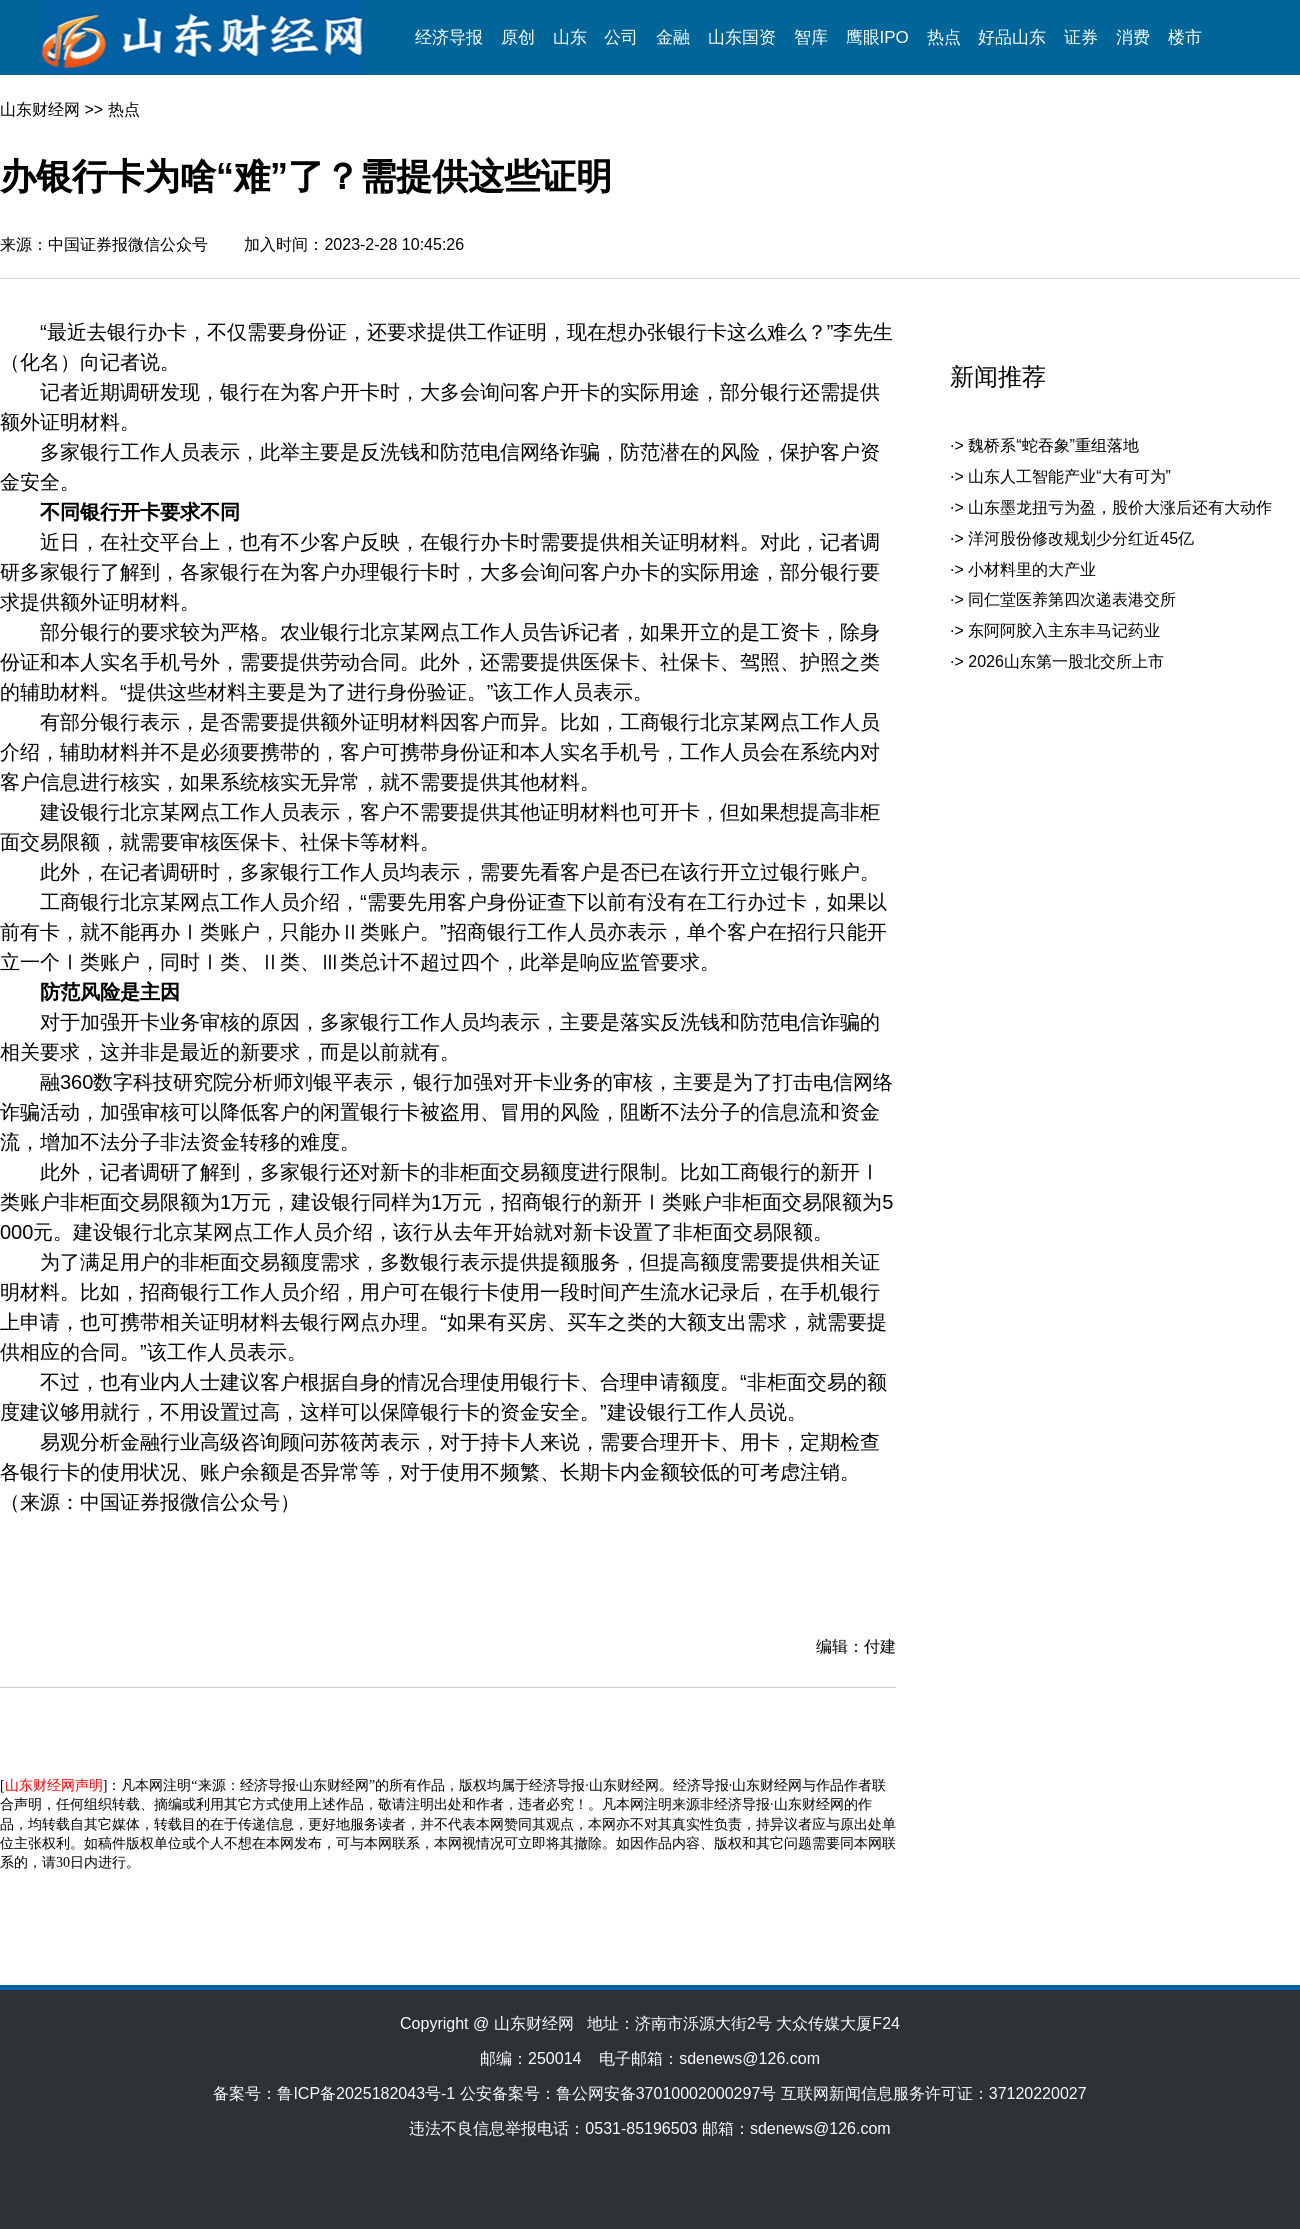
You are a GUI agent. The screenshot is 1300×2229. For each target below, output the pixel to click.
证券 (1081, 37)
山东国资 (742, 37)
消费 (1133, 37)
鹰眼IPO (877, 37)
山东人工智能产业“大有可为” (1069, 476)
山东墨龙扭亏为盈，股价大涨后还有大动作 (1120, 507)
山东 (570, 37)
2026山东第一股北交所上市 (1066, 661)
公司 (621, 37)
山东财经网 (40, 109)
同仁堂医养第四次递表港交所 (1072, 599)
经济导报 (449, 37)
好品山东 (1012, 37)
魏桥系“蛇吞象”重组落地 (1053, 445)
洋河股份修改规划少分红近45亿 (1081, 538)
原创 (518, 37)
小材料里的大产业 (1032, 569)
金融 (673, 37)
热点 (944, 37)
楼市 (1185, 37)
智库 (811, 37)
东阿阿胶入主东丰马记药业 (1064, 630)
